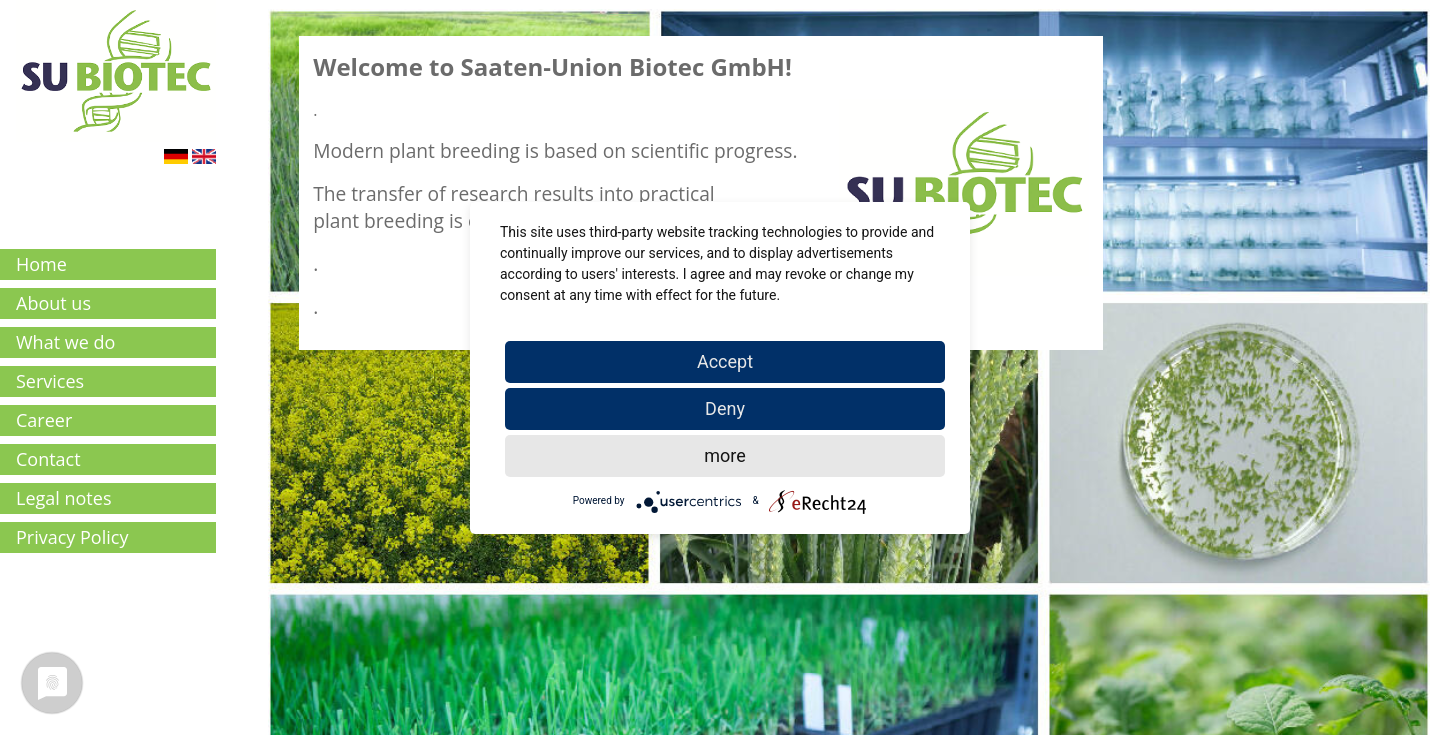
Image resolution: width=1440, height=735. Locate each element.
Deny (725, 408)
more (725, 455)
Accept (725, 361)
